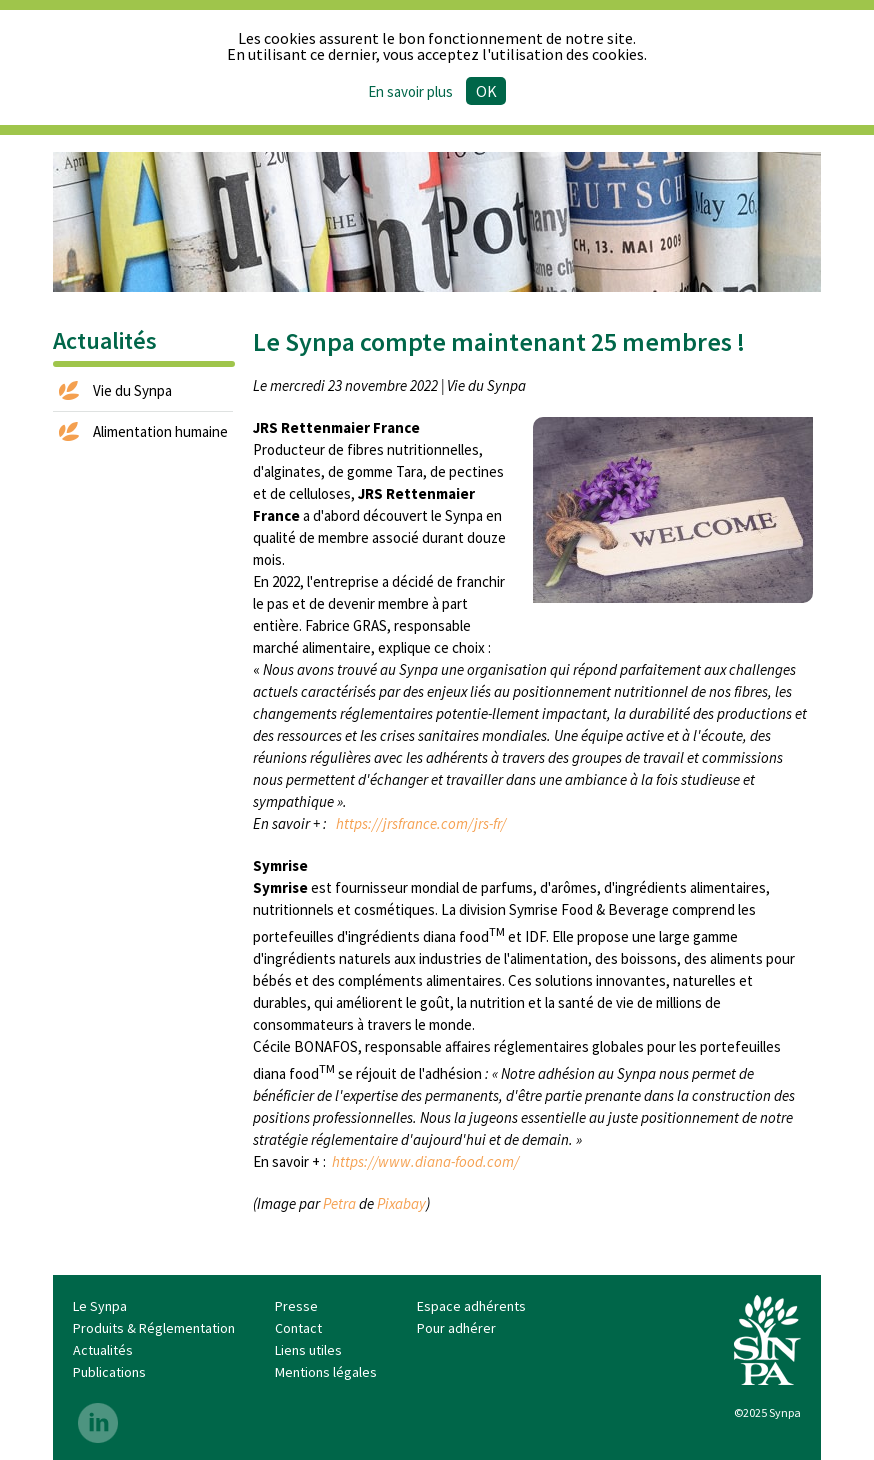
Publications (109, 1372)
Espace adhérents (471, 1306)
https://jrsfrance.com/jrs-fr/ (421, 823)
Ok (486, 91)
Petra (339, 1203)
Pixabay (401, 1203)
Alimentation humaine (160, 431)
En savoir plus (410, 91)
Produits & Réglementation (154, 1328)
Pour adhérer (456, 1328)
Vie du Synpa (132, 390)
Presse (296, 1306)
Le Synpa (100, 1306)
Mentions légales (326, 1372)
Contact (298, 1328)
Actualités (103, 1350)
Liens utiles (308, 1350)
